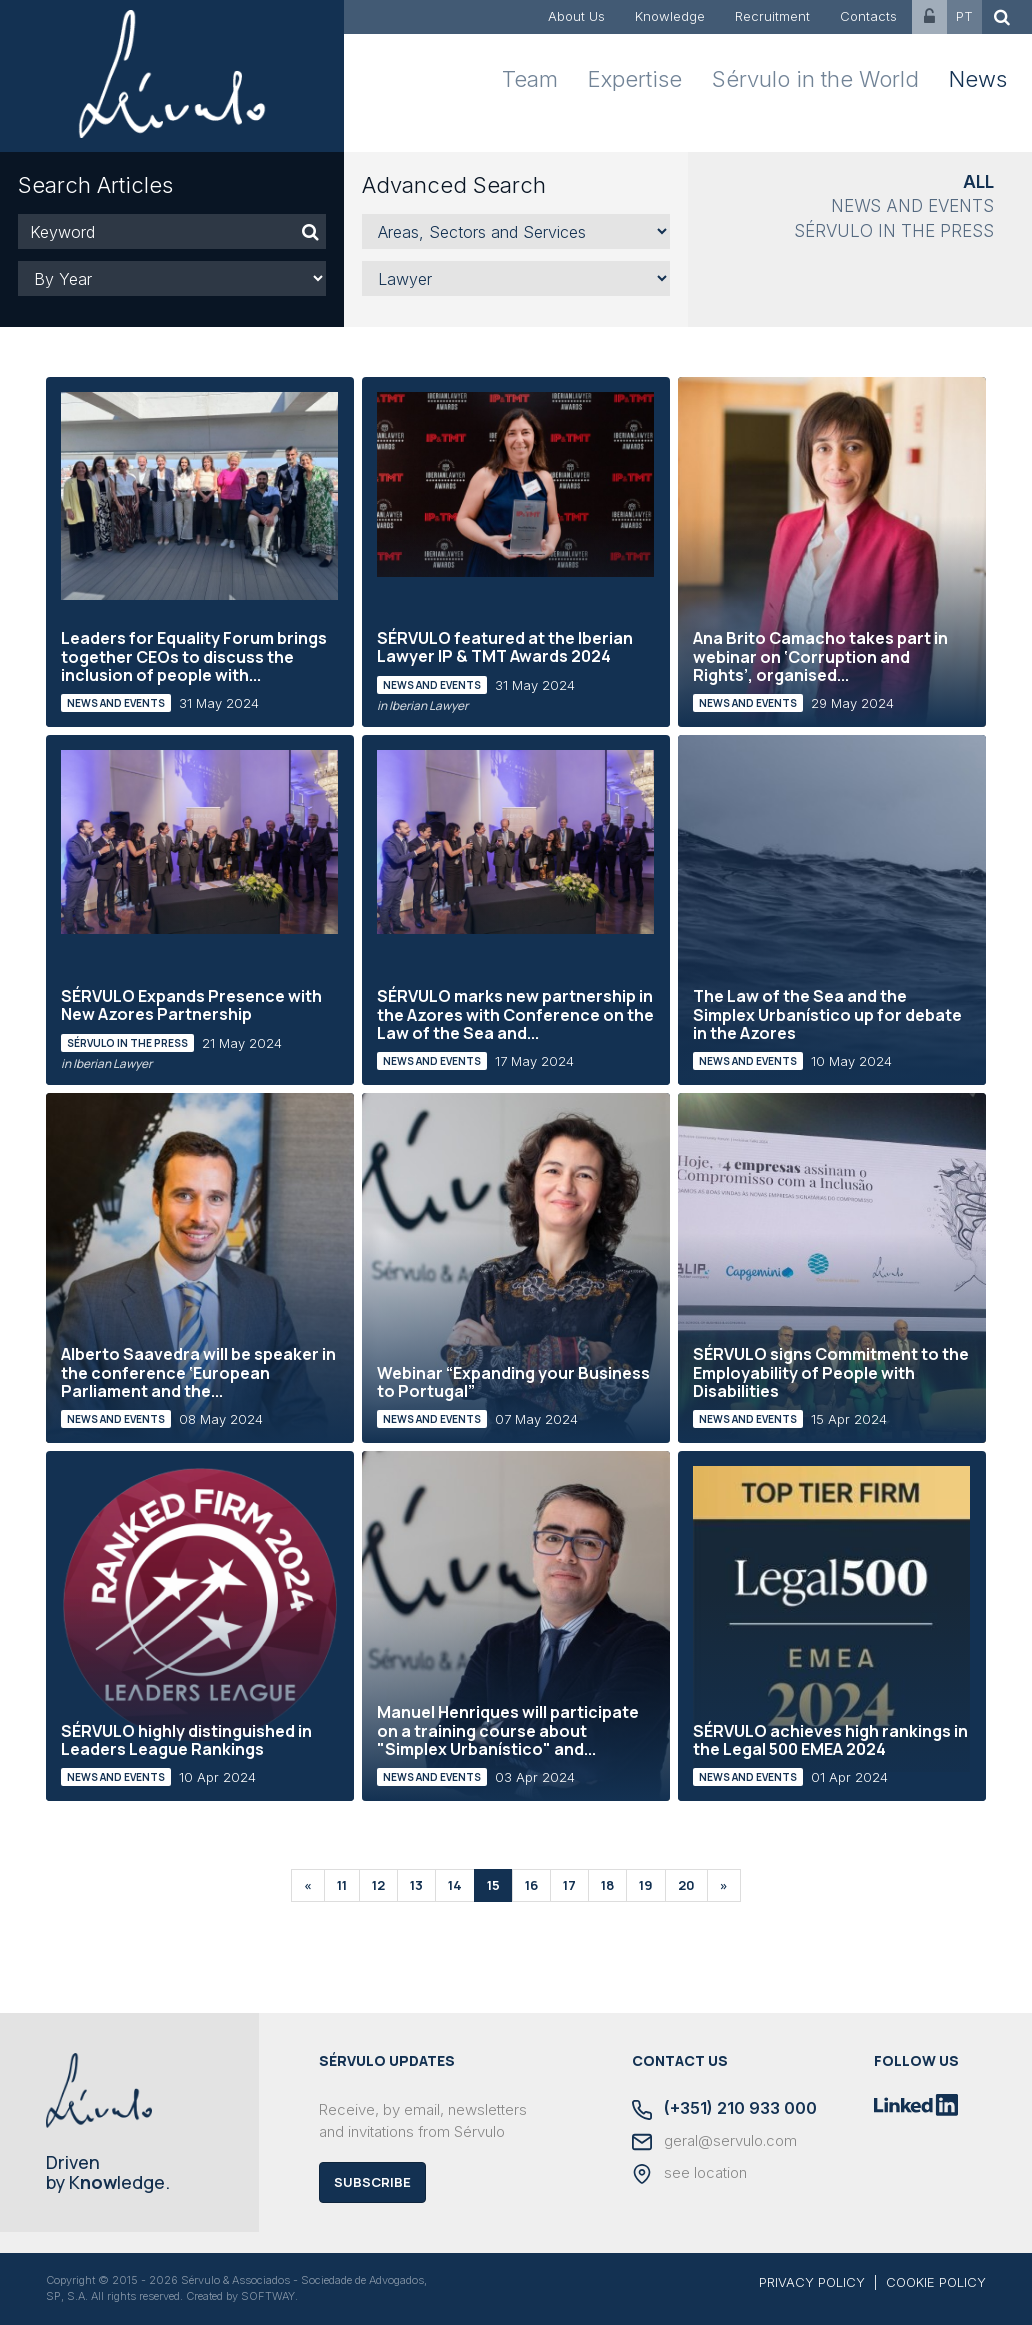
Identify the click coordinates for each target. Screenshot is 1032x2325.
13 (416, 1885)
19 (646, 1885)
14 (455, 1885)
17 (569, 1885)
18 (607, 1885)
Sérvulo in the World (815, 79)
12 (378, 1885)
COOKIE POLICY (936, 2282)
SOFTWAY (268, 2296)
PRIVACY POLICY (812, 2282)
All (978, 182)
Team (530, 79)
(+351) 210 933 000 (724, 2109)
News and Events (912, 206)
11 (342, 1885)
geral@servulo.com (714, 2142)
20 (686, 1885)
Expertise (635, 79)
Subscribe (372, 2182)
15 (493, 1885)
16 (531, 1885)
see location (689, 2174)
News (978, 79)
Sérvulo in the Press (894, 231)
